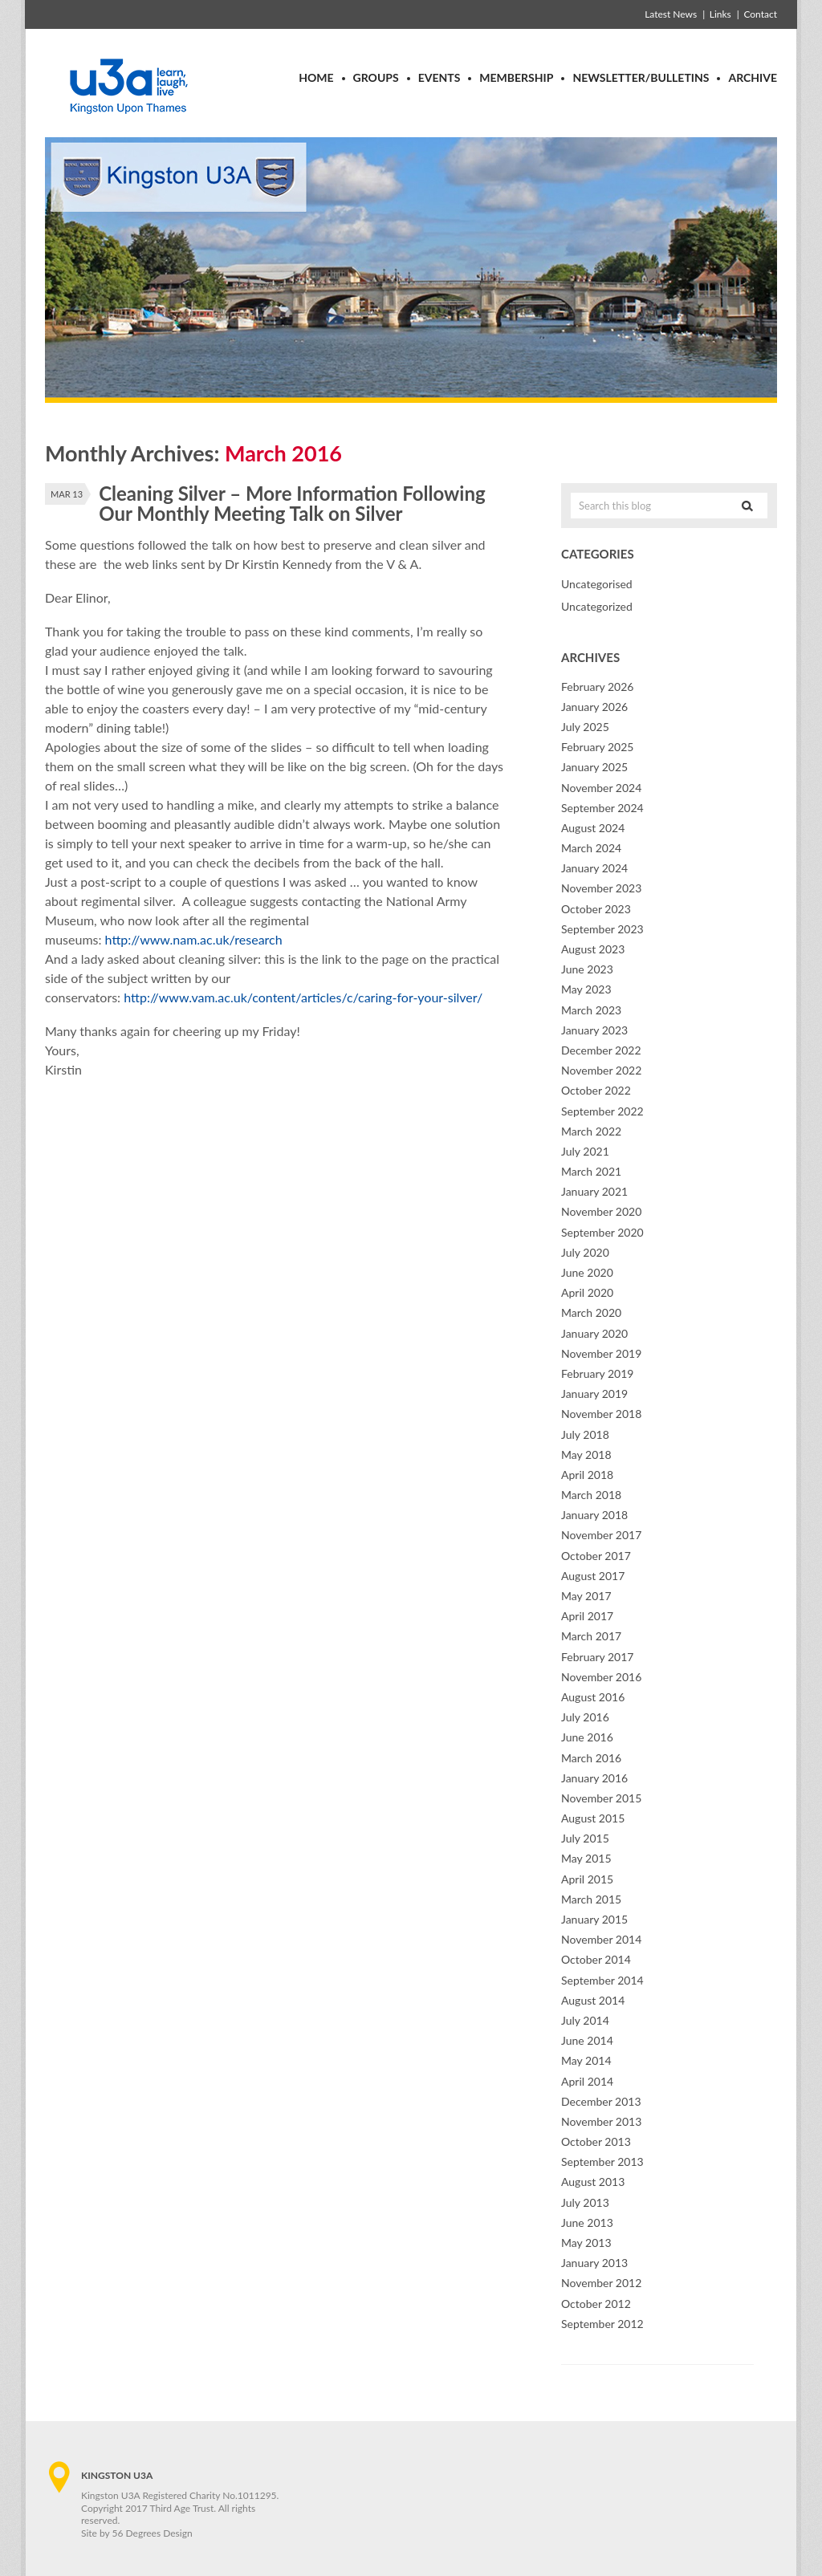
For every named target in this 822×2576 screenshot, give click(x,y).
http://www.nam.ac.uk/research (194, 939)
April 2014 (587, 2081)
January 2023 (594, 1030)
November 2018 (601, 1413)
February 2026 (597, 686)
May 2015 (586, 1858)
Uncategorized (597, 606)
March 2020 (591, 1312)
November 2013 (601, 2121)
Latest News (671, 14)
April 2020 (587, 1292)
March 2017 (591, 1636)
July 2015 (585, 1838)
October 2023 (596, 909)
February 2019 (597, 1373)
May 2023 (586, 989)
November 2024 (601, 787)
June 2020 (587, 1272)
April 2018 (587, 1474)
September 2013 (602, 2161)
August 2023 (593, 949)
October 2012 (596, 2303)
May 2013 (586, 2242)
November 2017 (601, 1535)
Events (439, 77)
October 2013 (596, 2141)
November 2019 (601, 1353)
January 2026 (594, 706)
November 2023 (601, 888)
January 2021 (594, 1191)
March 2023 (591, 1010)
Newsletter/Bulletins (640, 77)
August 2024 (593, 828)
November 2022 (601, 1070)
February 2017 (597, 1657)
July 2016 (585, 1717)
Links (720, 14)
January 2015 (594, 1919)
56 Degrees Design (152, 2533)
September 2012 (602, 2323)
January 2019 (594, 1393)
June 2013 (587, 2222)
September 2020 (602, 1232)
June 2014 (587, 2040)
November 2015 (601, 1798)
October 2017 (596, 1555)
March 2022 (591, 1131)
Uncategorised (597, 584)
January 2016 (594, 1778)
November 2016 (601, 1677)
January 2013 (594, 2262)
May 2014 (586, 2060)
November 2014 (601, 1939)
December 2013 (601, 2101)
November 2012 (601, 2283)
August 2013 (593, 2181)
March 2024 (591, 848)
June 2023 (587, 969)
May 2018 (586, 1454)
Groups (376, 77)
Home (316, 77)
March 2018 (591, 1494)
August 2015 (593, 1818)
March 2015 (591, 1899)
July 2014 (585, 2020)
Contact (760, 14)
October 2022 (596, 1090)
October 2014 (596, 1959)
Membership (516, 77)
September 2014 (602, 1980)
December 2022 (601, 1050)
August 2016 (593, 1697)
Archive (752, 77)
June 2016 (587, 1737)
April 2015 (587, 1879)
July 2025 (585, 726)
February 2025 (597, 747)
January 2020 (594, 1333)
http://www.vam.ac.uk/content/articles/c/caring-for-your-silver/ (303, 997)
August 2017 (593, 1576)
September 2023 (602, 929)
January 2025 (594, 767)
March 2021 (591, 1171)
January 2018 (594, 1515)
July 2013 (585, 2202)
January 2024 (594, 868)
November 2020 (601, 1211)
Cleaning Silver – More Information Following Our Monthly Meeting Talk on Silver (292, 503)
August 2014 (593, 2000)
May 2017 (586, 1596)
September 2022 (602, 1111)
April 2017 (587, 1616)
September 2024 (602, 808)
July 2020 (585, 1252)
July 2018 (585, 1434)
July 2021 (585, 1151)
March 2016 (591, 1758)
